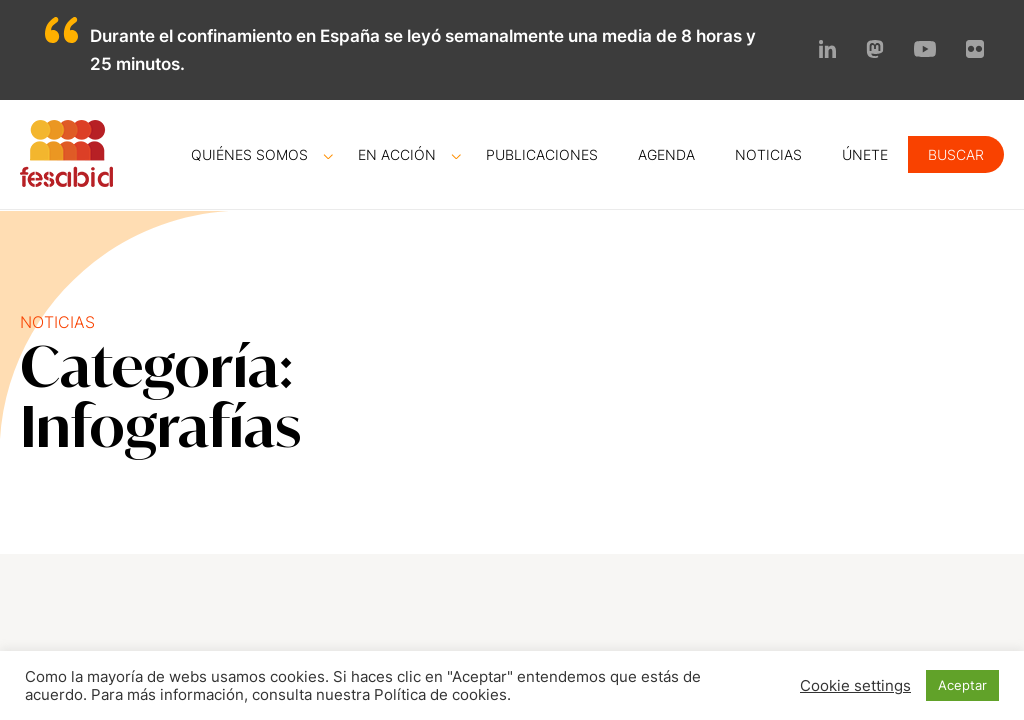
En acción (397, 154)
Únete (865, 154)
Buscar (956, 154)
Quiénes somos (249, 154)
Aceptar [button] (962, 685)
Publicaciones (542, 154)
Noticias (768, 154)
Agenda (666, 154)
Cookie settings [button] (855, 686)
